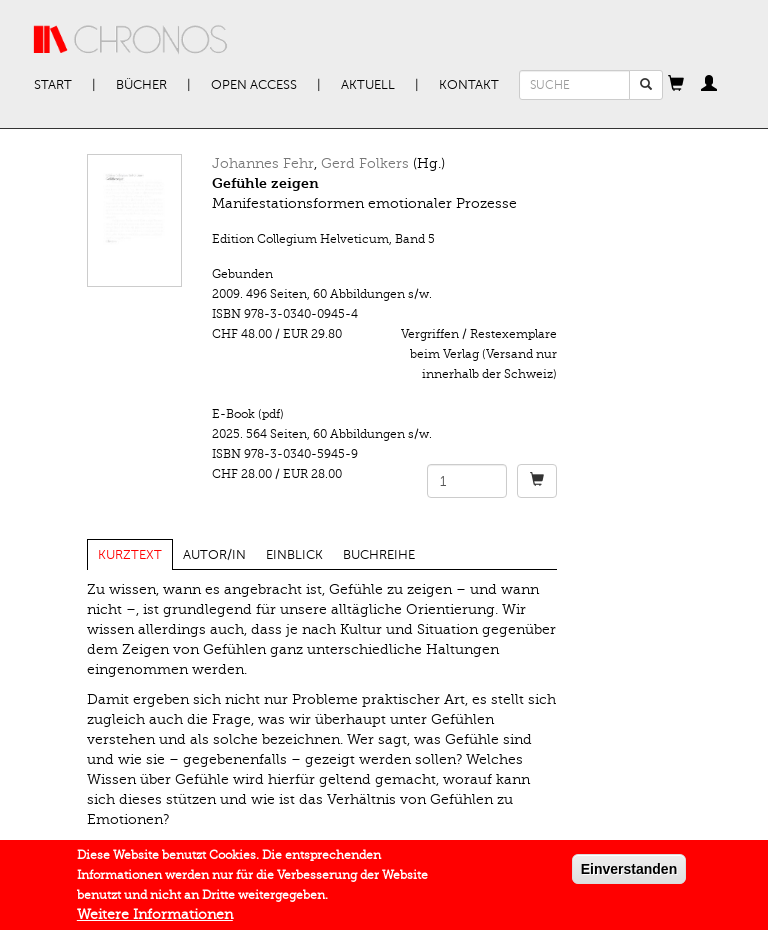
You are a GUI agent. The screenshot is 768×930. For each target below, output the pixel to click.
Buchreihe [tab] (379, 555)
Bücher (141, 85)
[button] (676, 85)
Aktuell (368, 85)
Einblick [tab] (294, 555)
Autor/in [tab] (214, 555)
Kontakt (469, 85)
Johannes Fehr (263, 163)
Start (53, 85)
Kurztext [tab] (130, 555)
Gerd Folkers (365, 163)
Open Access (254, 85)
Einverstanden (629, 874)
